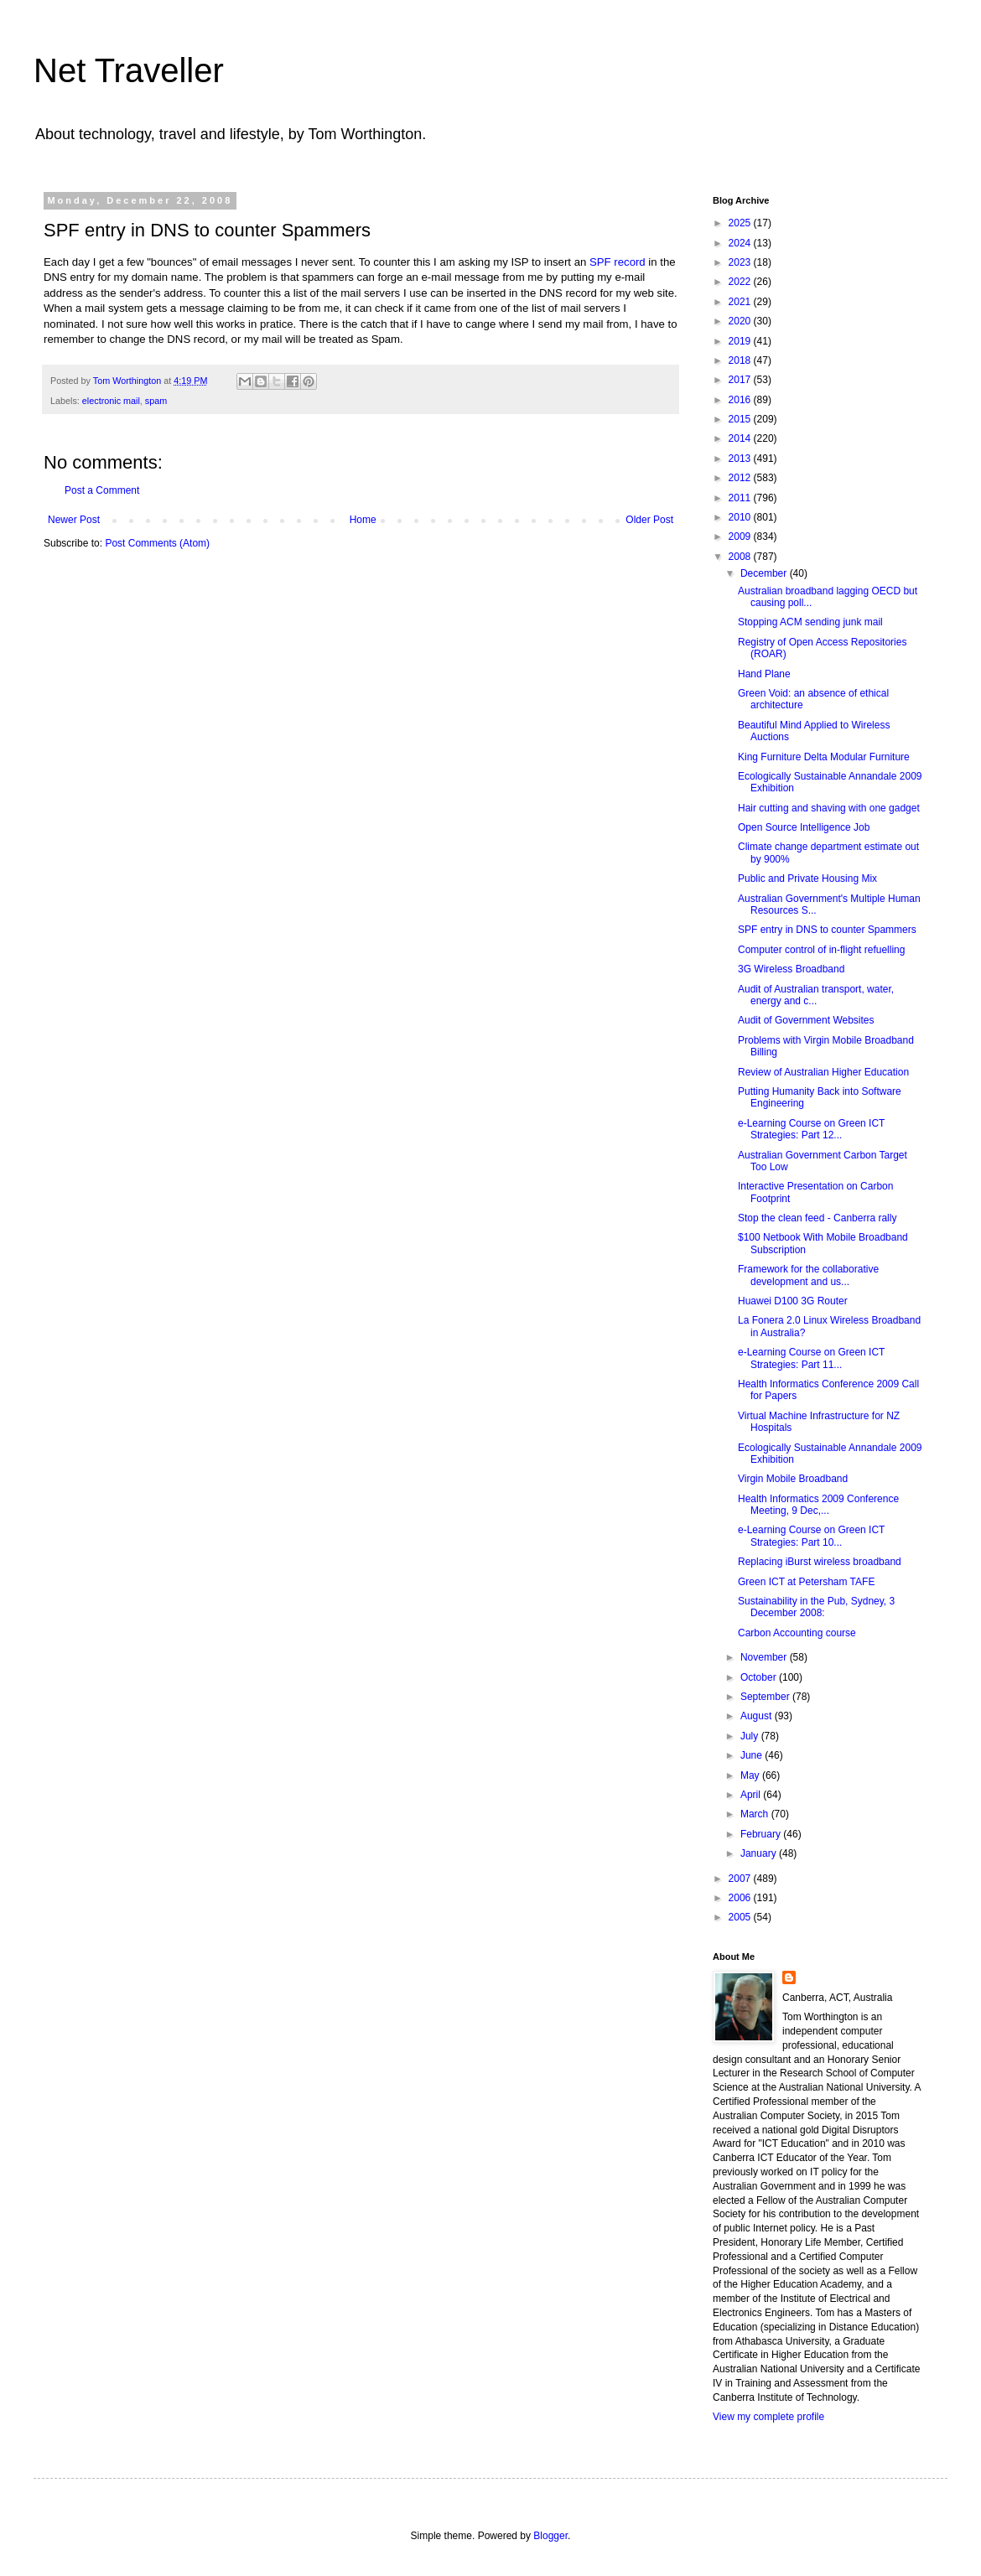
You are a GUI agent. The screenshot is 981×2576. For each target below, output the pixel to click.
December (765, 573)
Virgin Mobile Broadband (793, 1479)
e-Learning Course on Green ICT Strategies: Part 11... (811, 1358)
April (751, 1795)
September (766, 1697)
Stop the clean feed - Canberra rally (817, 1218)
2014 (741, 438)
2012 (741, 478)
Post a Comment (102, 490)
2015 (741, 419)
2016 (741, 400)
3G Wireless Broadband (791, 969)
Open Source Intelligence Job (803, 827)
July (750, 1736)
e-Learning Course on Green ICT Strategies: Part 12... (811, 1129)
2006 (741, 1898)
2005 (741, 1917)
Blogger (550, 2536)
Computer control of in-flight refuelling (821, 950)
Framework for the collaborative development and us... (808, 1275)
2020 (741, 321)
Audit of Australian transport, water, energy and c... (816, 995)
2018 (741, 360)
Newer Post (74, 520)
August (757, 1716)
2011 (741, 498)
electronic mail (111, 401)
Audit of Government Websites (806, 1020)
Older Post (649, 520)
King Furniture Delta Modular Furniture (824, 757)
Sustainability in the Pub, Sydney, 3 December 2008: (816, 1607)
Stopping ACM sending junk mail (810, 622)
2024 (741, 243)
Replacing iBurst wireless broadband (819, 1562)
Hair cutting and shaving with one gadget (829, 808)
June (752, 1755)
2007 (741, 1878)
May (751, 1775)
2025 (741, 223)
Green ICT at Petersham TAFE (806, 1582)
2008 (741, 556)
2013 (741, 458)
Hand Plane (764, 674)
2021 (741, 302)
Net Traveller (129, 70)
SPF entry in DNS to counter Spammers (827, 930)
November (765, 1657)
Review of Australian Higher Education (823, 1072)
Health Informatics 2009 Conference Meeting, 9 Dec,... (818, 1504)
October (759, 1677)
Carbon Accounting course (797, 1633)
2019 (741, 341)
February (761, 1834)
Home (363, 520)
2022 (741, 282)
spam (156, 401)
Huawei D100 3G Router (793, 1301)
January (759, 1853)
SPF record (617, 262)
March (755, 1814)
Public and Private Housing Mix (807, 878)
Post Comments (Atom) (157, 543)
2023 (741, 262)
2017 (741, 380)
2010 (741, 517)
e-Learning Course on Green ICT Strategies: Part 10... (811, 1535)
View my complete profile (768, 2417)
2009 (741, 536)
